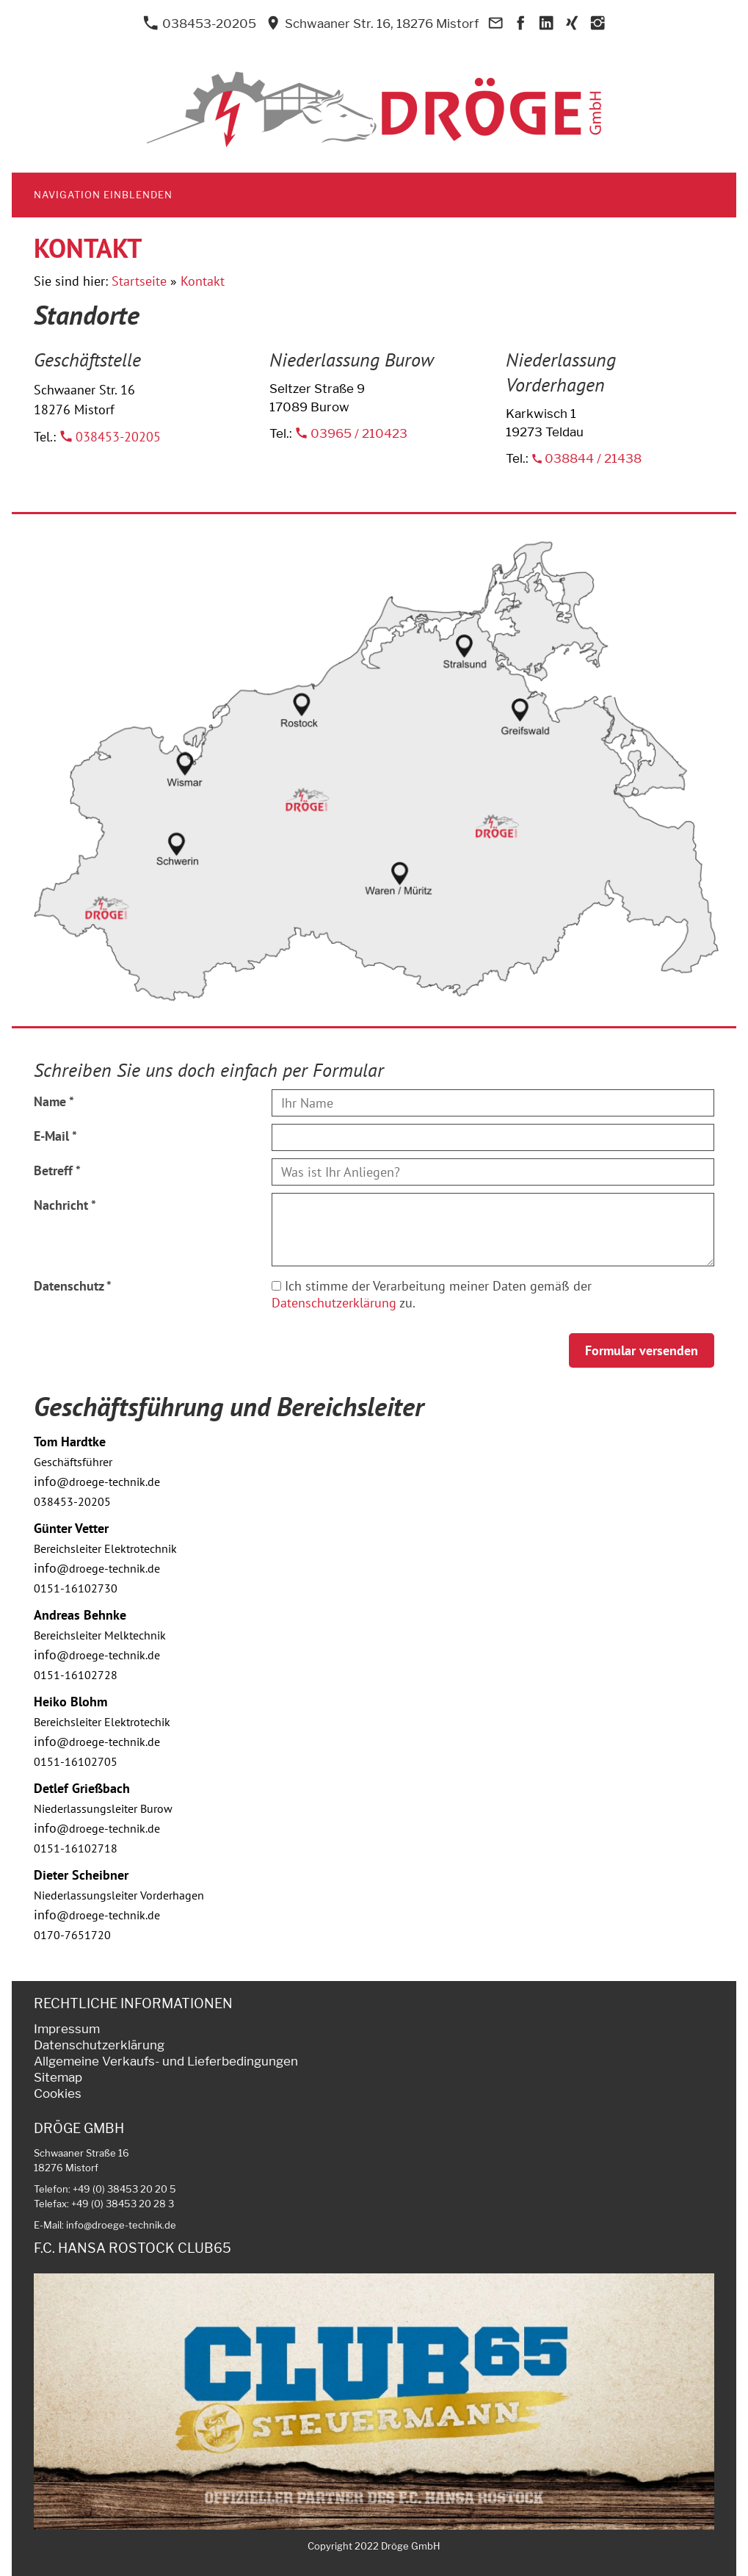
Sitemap (58, 2077)
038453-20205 (199, 23)
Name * (54, 1101)
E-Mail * (55, 1136)
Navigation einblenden (103, 195)
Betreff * (57, 1170)
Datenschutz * (73, 1285)
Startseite (139, 281)
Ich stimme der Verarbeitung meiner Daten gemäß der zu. (432, 1294)
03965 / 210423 (351, 433)
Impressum (67, 2028)
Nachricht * (65, 1205)
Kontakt (203, 281)
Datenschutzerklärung (334, 1302)
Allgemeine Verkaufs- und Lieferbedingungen (166, 2061)
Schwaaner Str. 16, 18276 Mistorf (372, 23)
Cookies (57, 2093)
